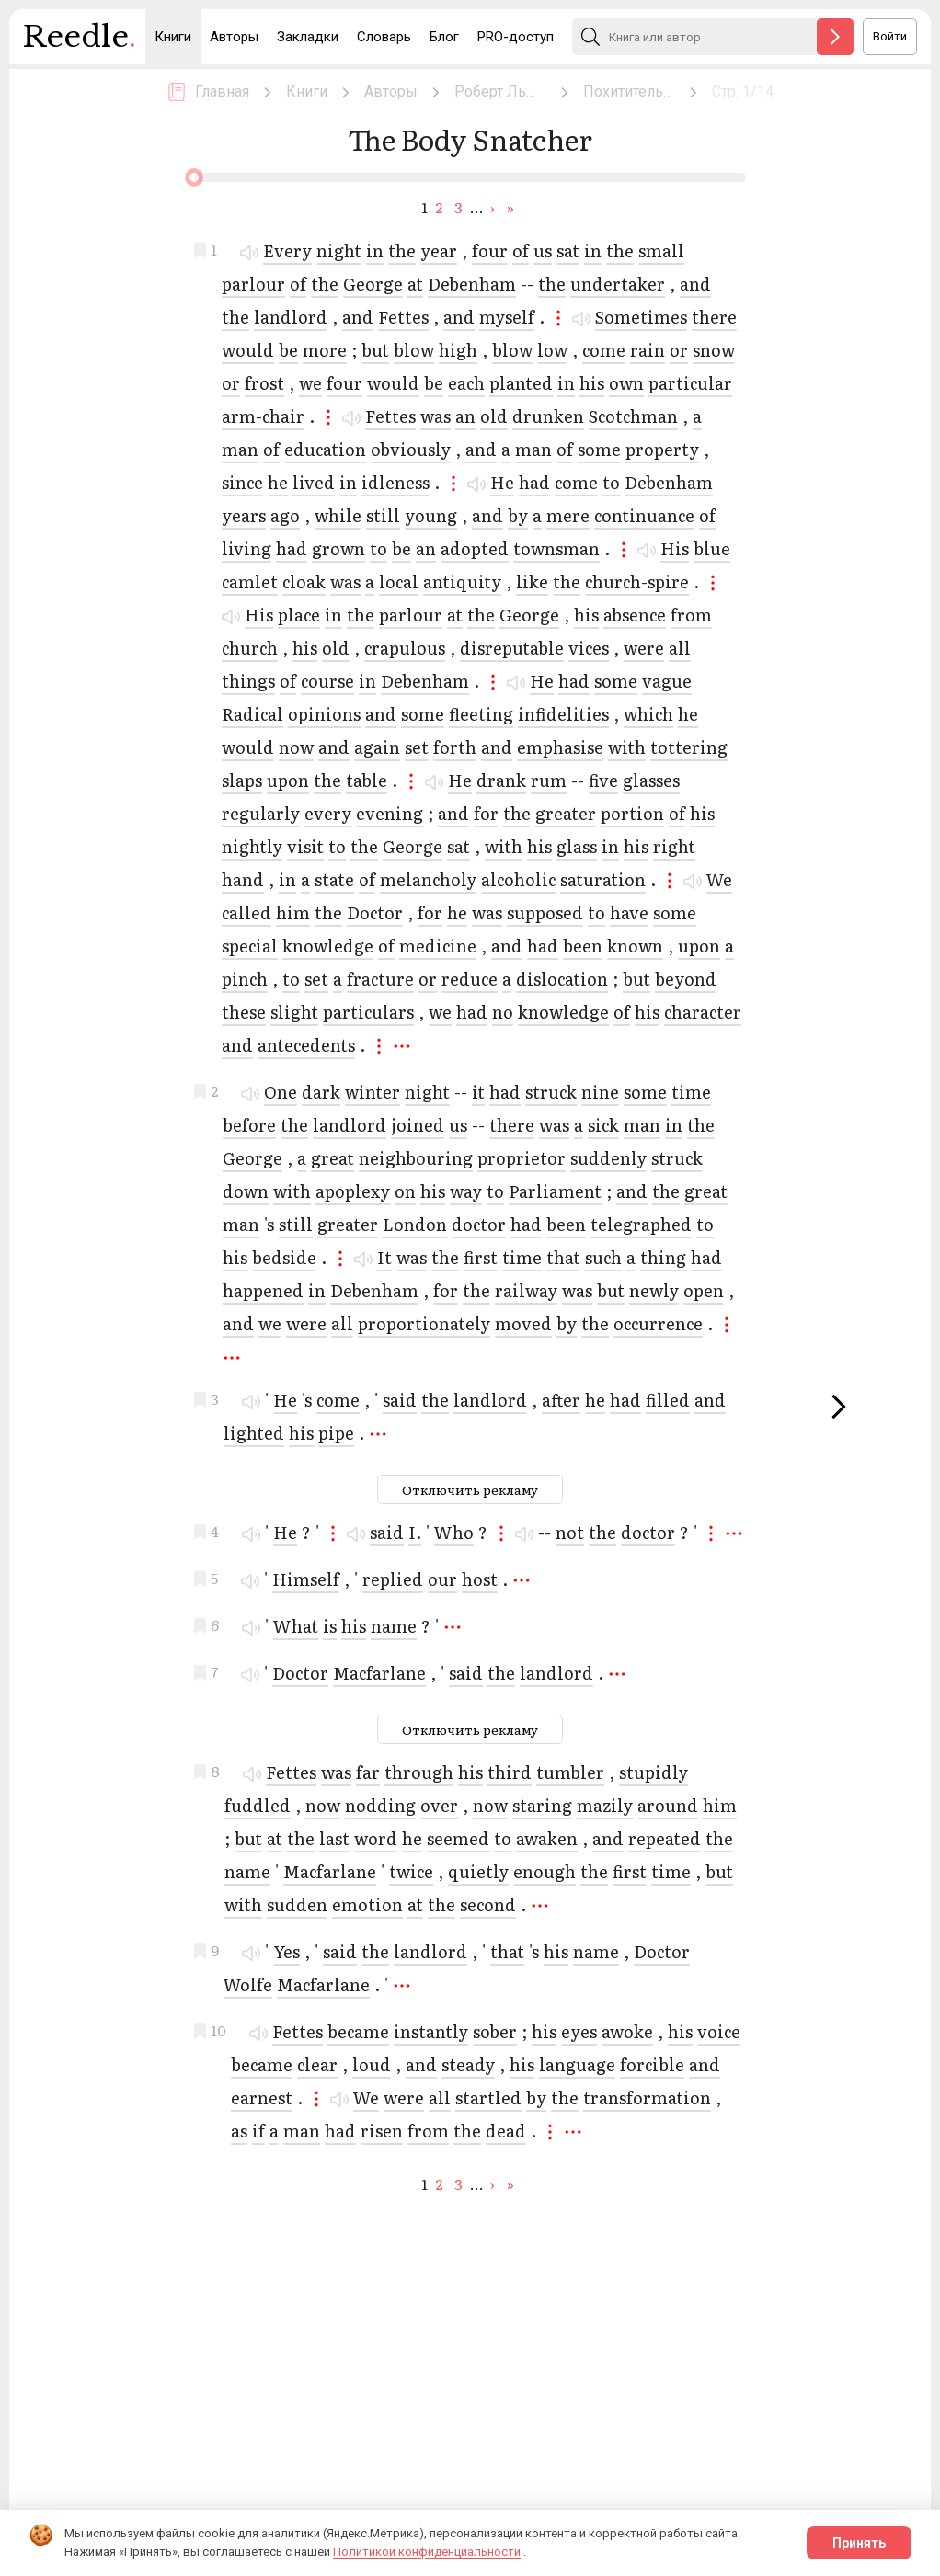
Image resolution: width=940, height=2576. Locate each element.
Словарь (384, 36)
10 (218, 2028)
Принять (859, 2543)
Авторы (234, 36)
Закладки (307, 36)
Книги (173, 36)
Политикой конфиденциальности (427, 2552)
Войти (890, 36)
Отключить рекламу (470, 1489)
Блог (444, 36)
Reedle (79, 41)
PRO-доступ (515, 36)
